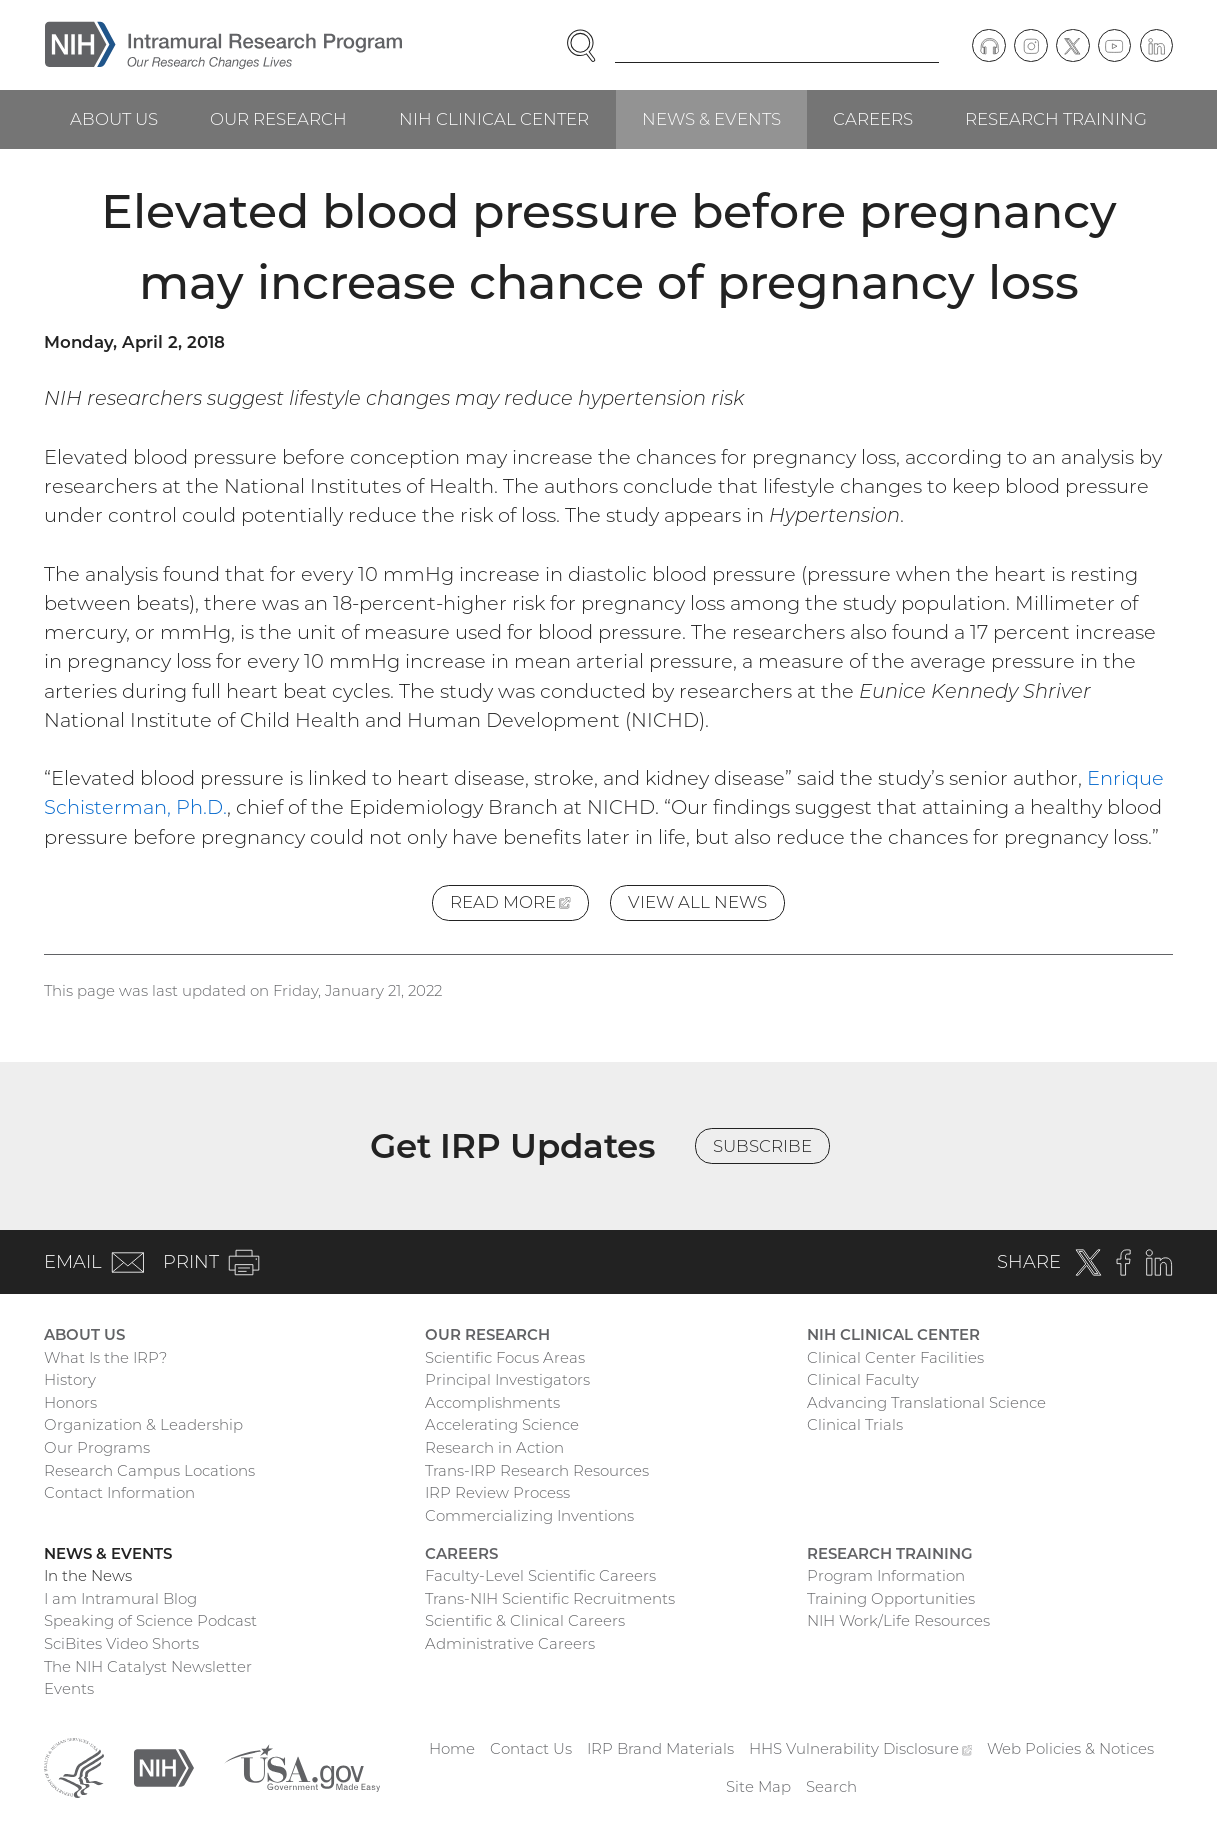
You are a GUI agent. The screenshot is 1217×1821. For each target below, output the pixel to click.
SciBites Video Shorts (121, 1643)
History (70, 1379)
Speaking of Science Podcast (150, 1620)
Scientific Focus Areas (505, 1357)
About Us (114, 119)
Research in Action (494, 1447)
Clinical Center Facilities (895, 1357)
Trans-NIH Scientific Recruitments (550, 1598)
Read (519, 905)
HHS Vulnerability (861, 1748)
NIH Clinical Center (494, 119)
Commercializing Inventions (529, 1515)
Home (452, 1748)
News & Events (711, 119)
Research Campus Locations (149, 1470)
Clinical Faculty (863, 1379)
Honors (70, 1402)
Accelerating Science (502, 1424)
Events (69, 1688)
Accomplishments (492, 1402)
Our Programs (97, 1447)
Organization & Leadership (143, 1424)
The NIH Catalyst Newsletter (148, 1666)
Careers (873, 119)
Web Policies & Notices (1070, 1748)
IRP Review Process (497, 1492)
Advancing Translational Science (926, 1402)
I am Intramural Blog (120, 1598)
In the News (88, 1575)
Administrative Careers (510, 1643)
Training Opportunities (891, 1598)
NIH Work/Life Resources (898, 1620)
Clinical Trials (855, 1424)
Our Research (278, 119)
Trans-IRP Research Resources (537, 1470)
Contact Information (119, 1492)
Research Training (1056, 119)
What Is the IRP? (105, 1357)
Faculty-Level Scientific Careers (540, 1575)
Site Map (758, 1786)
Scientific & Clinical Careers (525, 1620)
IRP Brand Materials (660, 1748)
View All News (697, 902)
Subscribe (762, 1146)
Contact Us (531, 1748)
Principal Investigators (507, 1379)
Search (831, 1786)
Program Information (886, 1575)
